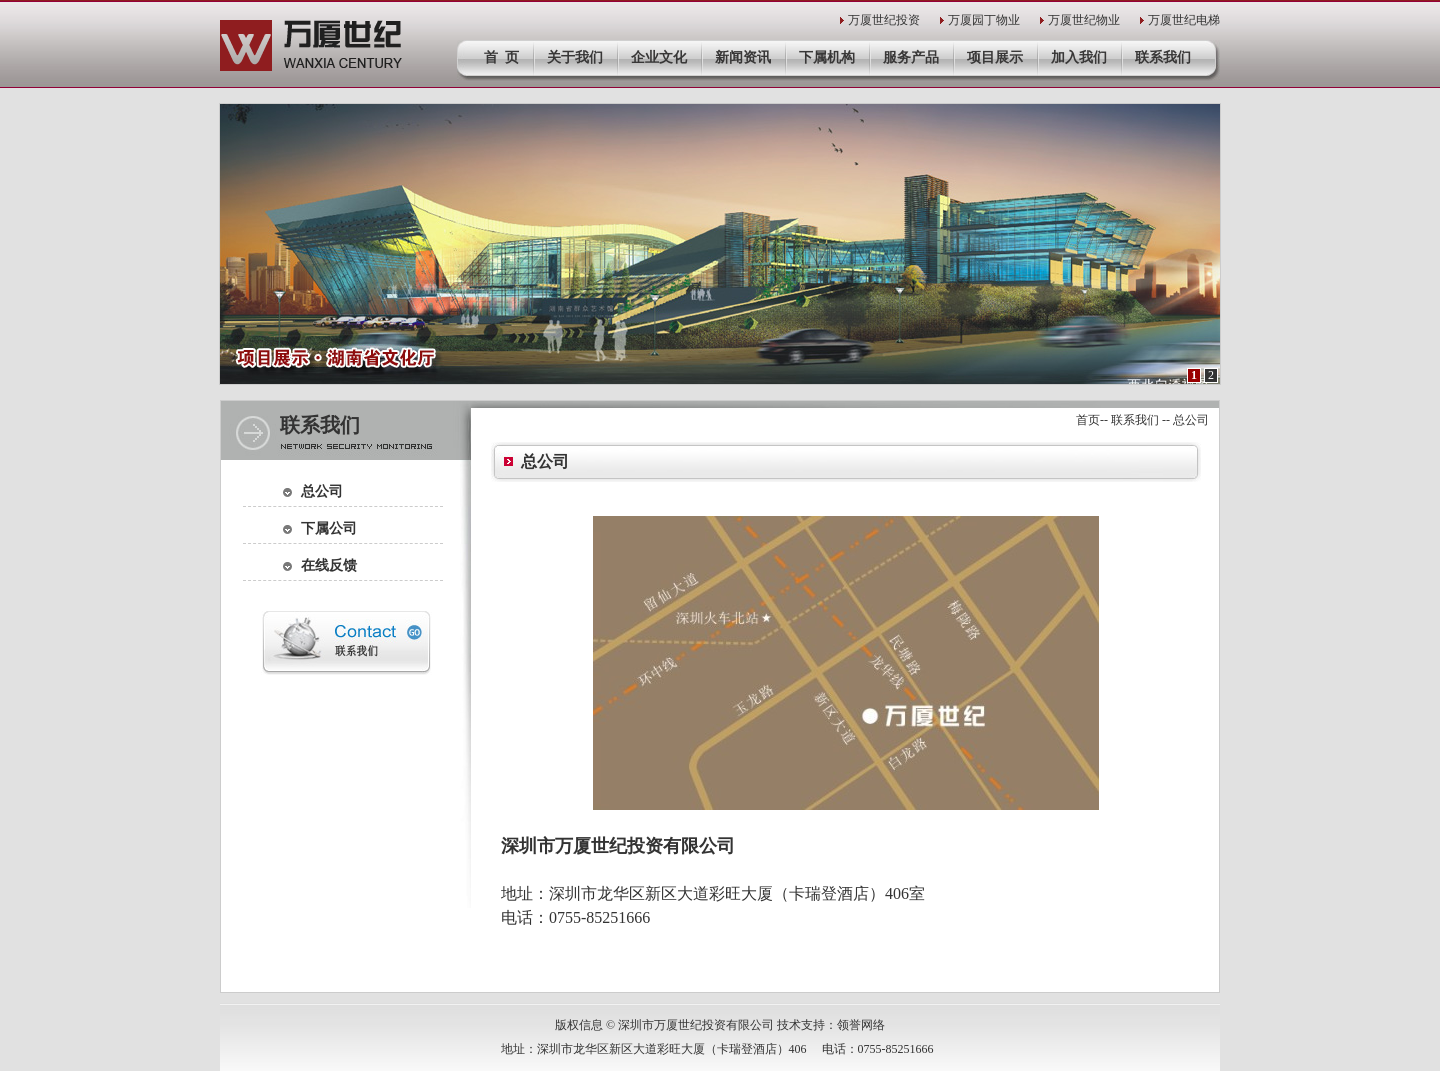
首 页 (501, 57)
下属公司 (329, 528)
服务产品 (911, 57)
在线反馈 (329, 565)
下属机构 (827, 57)
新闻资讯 (743, 57)
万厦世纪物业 (1084, 20)
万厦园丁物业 (984, 20)
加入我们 (1079, 57)
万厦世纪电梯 (1184, 20)
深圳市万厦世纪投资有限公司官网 (311, 45)
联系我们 (1163, 57)
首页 (1088, 420)
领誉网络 (861, 1025)
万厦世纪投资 (884, 20)
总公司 (322, 491)
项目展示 (995, 57)
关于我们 (575, 57)
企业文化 (659, 57)
